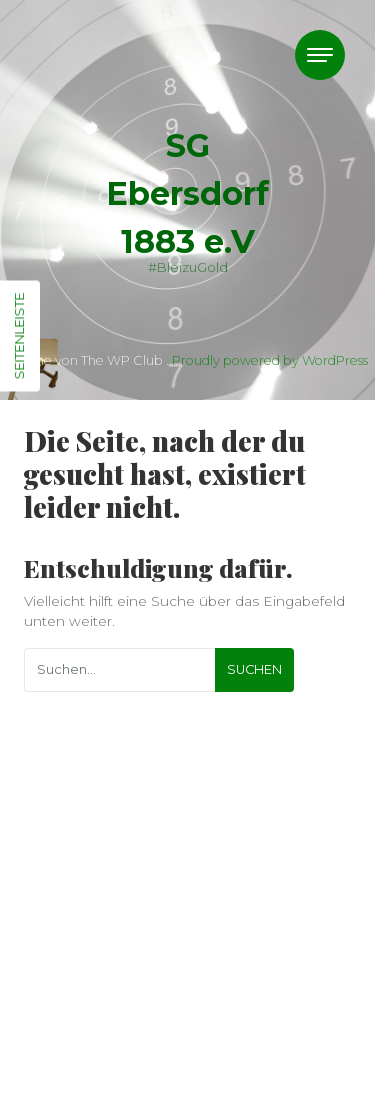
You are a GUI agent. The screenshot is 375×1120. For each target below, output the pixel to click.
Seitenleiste (19, 336)
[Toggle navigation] (320, 55)
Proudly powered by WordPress (270, 360)
